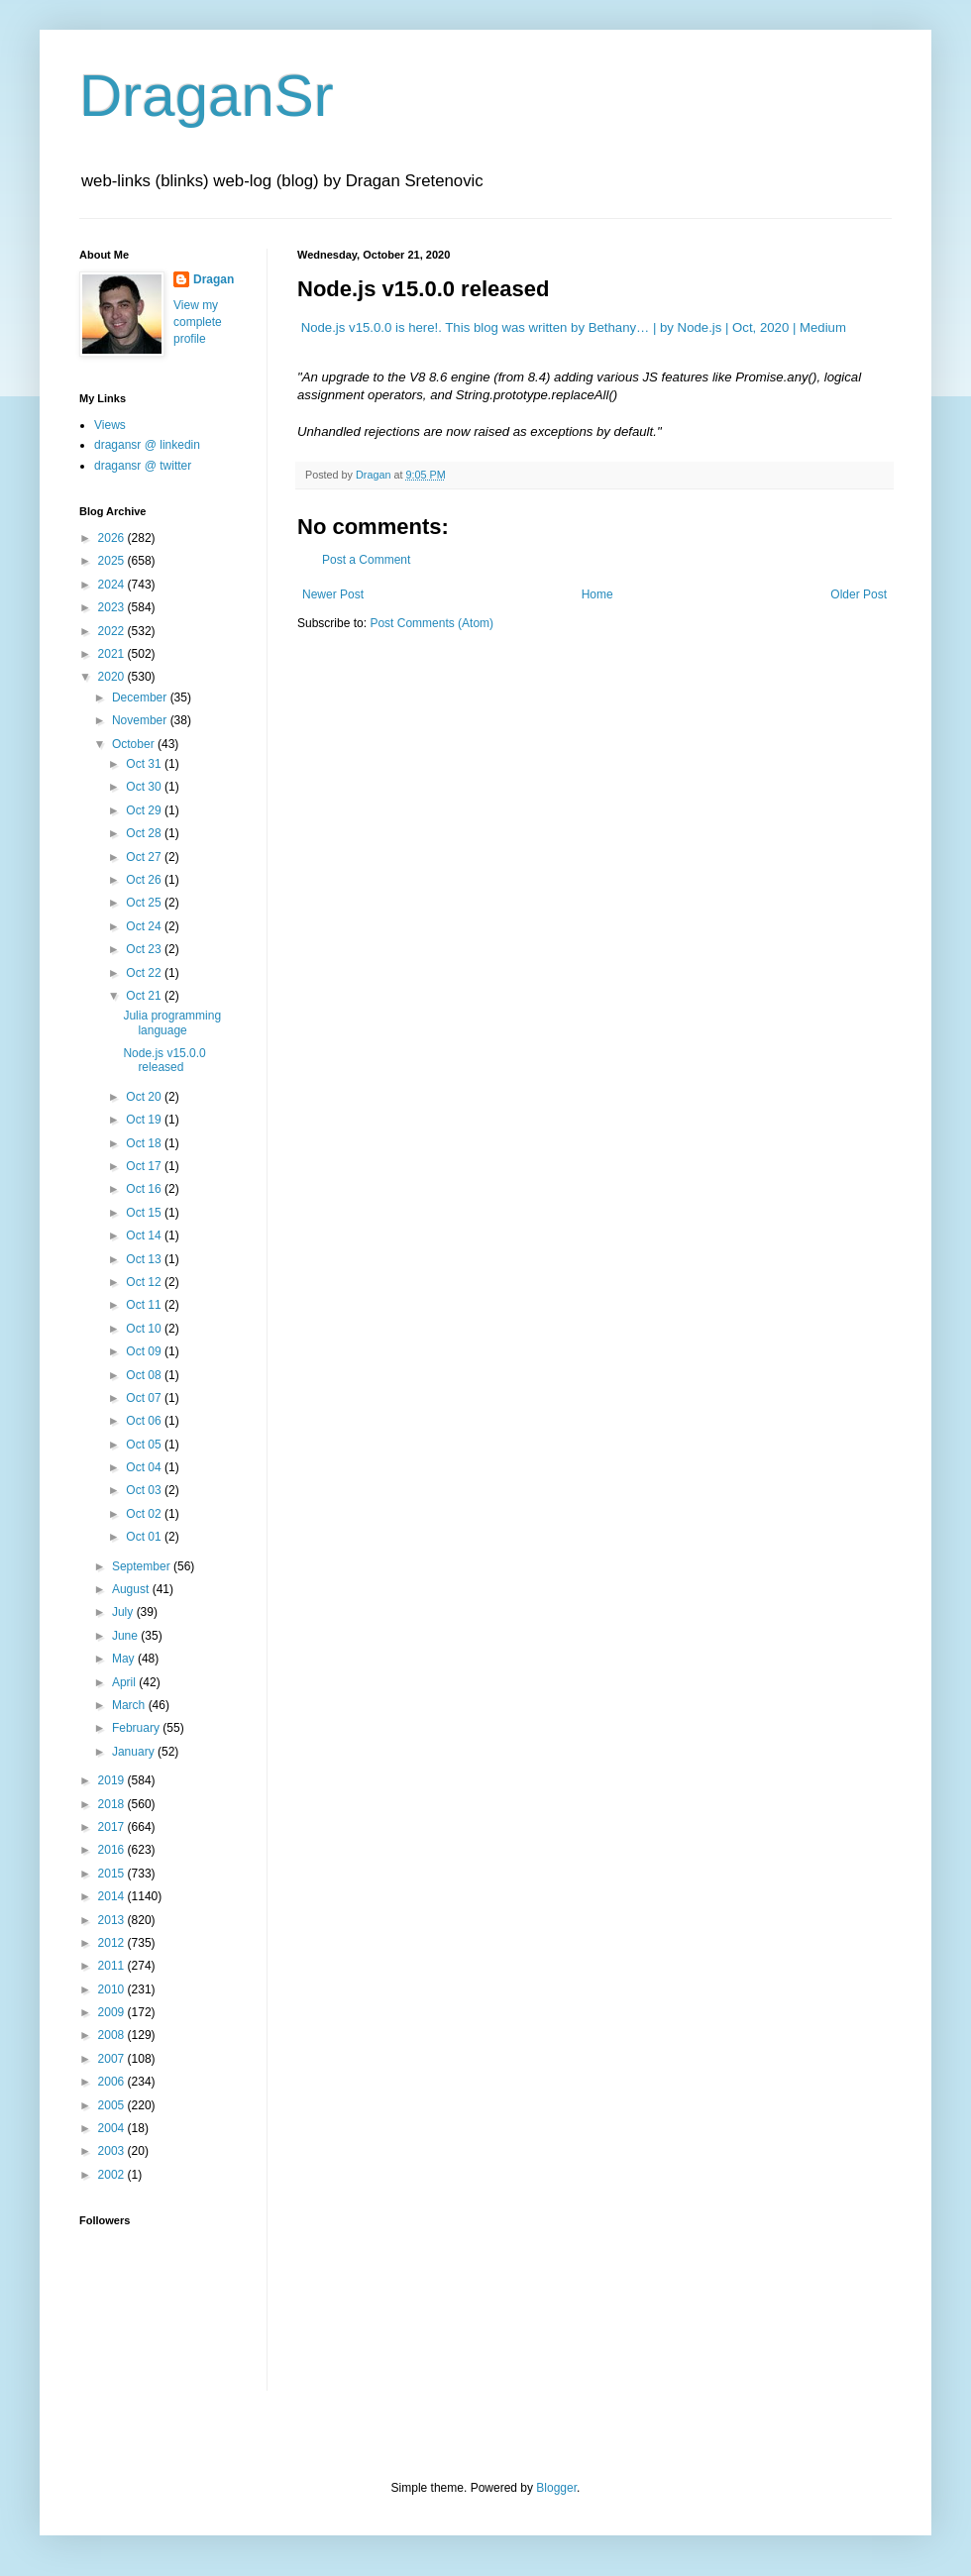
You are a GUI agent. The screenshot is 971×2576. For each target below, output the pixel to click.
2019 (113, 1780)
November (141, 720)
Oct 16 (145, 1189)
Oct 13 (145, 1259)
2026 (113, 538)
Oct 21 (145, 996)
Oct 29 (145, 810)
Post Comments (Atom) (431, 623)
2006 (113, 2082)
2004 (113, 2128)
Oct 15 (145, 1213)
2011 (113, 1966)
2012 (113, 1943)
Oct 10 (145, 1329)
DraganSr (206, 95)
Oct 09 (145, 1351)
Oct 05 (145, 1444)
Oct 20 (145, 1097)
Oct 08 (145, 1375)
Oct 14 (145, 1235)
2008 (113, 2035)
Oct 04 (145, 1467)
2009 (113, 2012)
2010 (113, 1989)
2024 (113, 584)
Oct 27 (145, 857)
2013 (113, 1920)
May (125, 1658)
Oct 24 (145, 926)
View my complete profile (197, 322)
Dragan (213, 279)
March (130, 1705)
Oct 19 (145, 1120)
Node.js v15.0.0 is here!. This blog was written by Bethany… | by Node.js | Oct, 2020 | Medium (573, 327)
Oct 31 (145, 764)
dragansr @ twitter (142, 466)
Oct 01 (145, 1537)
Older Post (858, 594)
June (126, 1636)
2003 (113, 2151)
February (137, 1728)
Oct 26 (145, 880)
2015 (113, 1873)
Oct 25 (145, 903)
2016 (113, 1850)
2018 (113, 1804)
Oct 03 (145, 1490)
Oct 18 (145, 1143)
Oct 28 (145, 833)
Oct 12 (145, 1282)
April (125, 1682)
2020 (113, 677)
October (135, 744)
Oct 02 (145, 1514)
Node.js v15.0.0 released (164, 1060)
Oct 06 (145, 1421)
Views (110, 425)
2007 (113, 2059)
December (141, 697)
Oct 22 (145, 973)
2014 (113, 1896)
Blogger (556, 2488)
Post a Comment (366, 560)
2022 (113, 631)
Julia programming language (172, 1022)
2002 (113, 2175)
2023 (113, 607)
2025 (113, 561)
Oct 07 (145, 1398)
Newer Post (333, 594)
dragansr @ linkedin (147, 445)
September (142, 1566)
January (135, 1752)
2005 (113, 2105)
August (132, 1589)
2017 (113, 1827)
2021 (113, 654)
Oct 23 (145, 949)
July (124, 1612)
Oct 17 (145, 1166)
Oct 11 (145, 1305)
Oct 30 (145, 787)
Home (597, 594)
